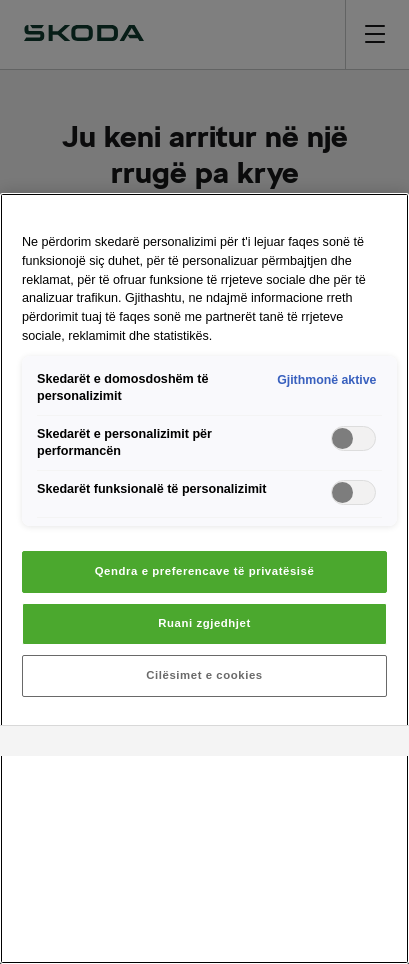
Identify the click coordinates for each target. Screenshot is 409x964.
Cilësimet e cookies (204, 675)
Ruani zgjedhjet (204, 623)
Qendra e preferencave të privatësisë (205, 571)
